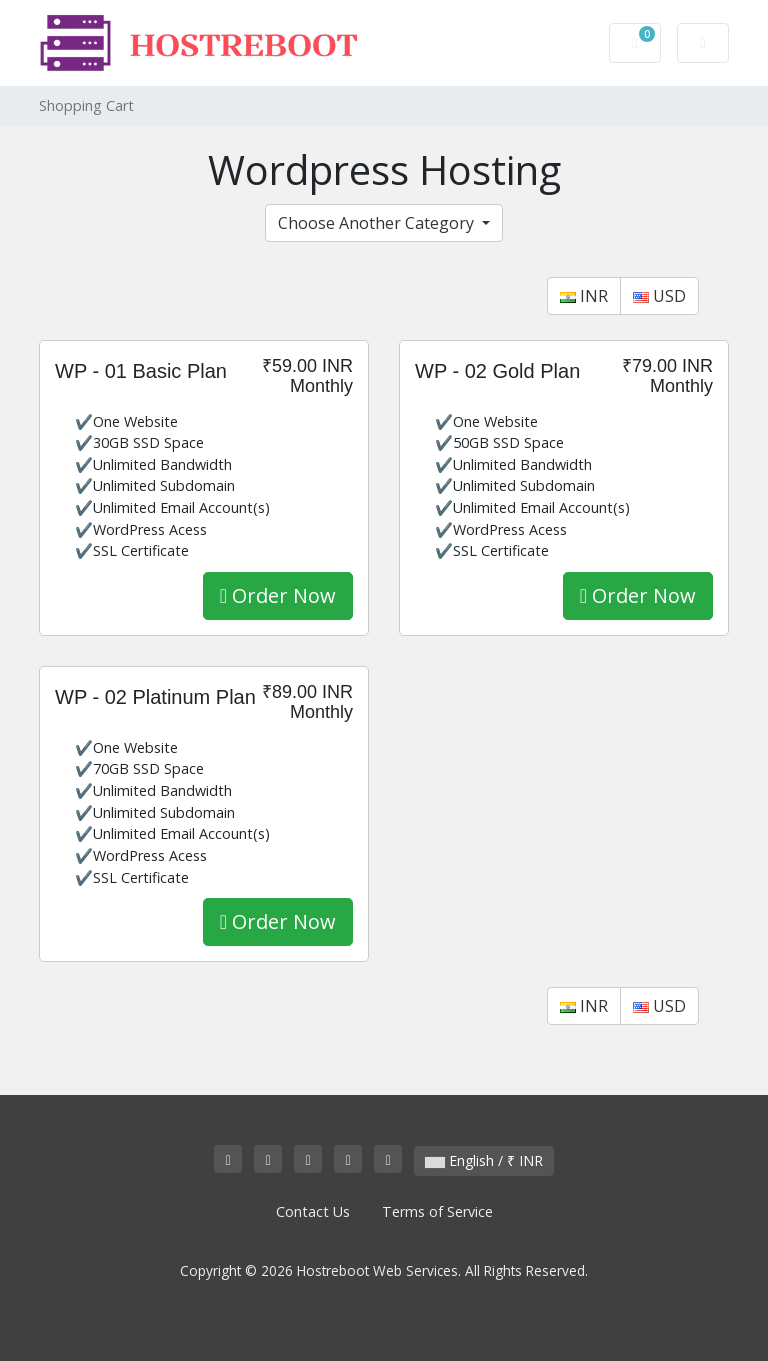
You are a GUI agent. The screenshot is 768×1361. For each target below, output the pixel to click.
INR (584, 296)
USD (659, 296)
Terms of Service (437, 1211)
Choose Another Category (378, 223)
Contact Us (313, 1211)
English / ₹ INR (484, 1160)
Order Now (278, 595)
